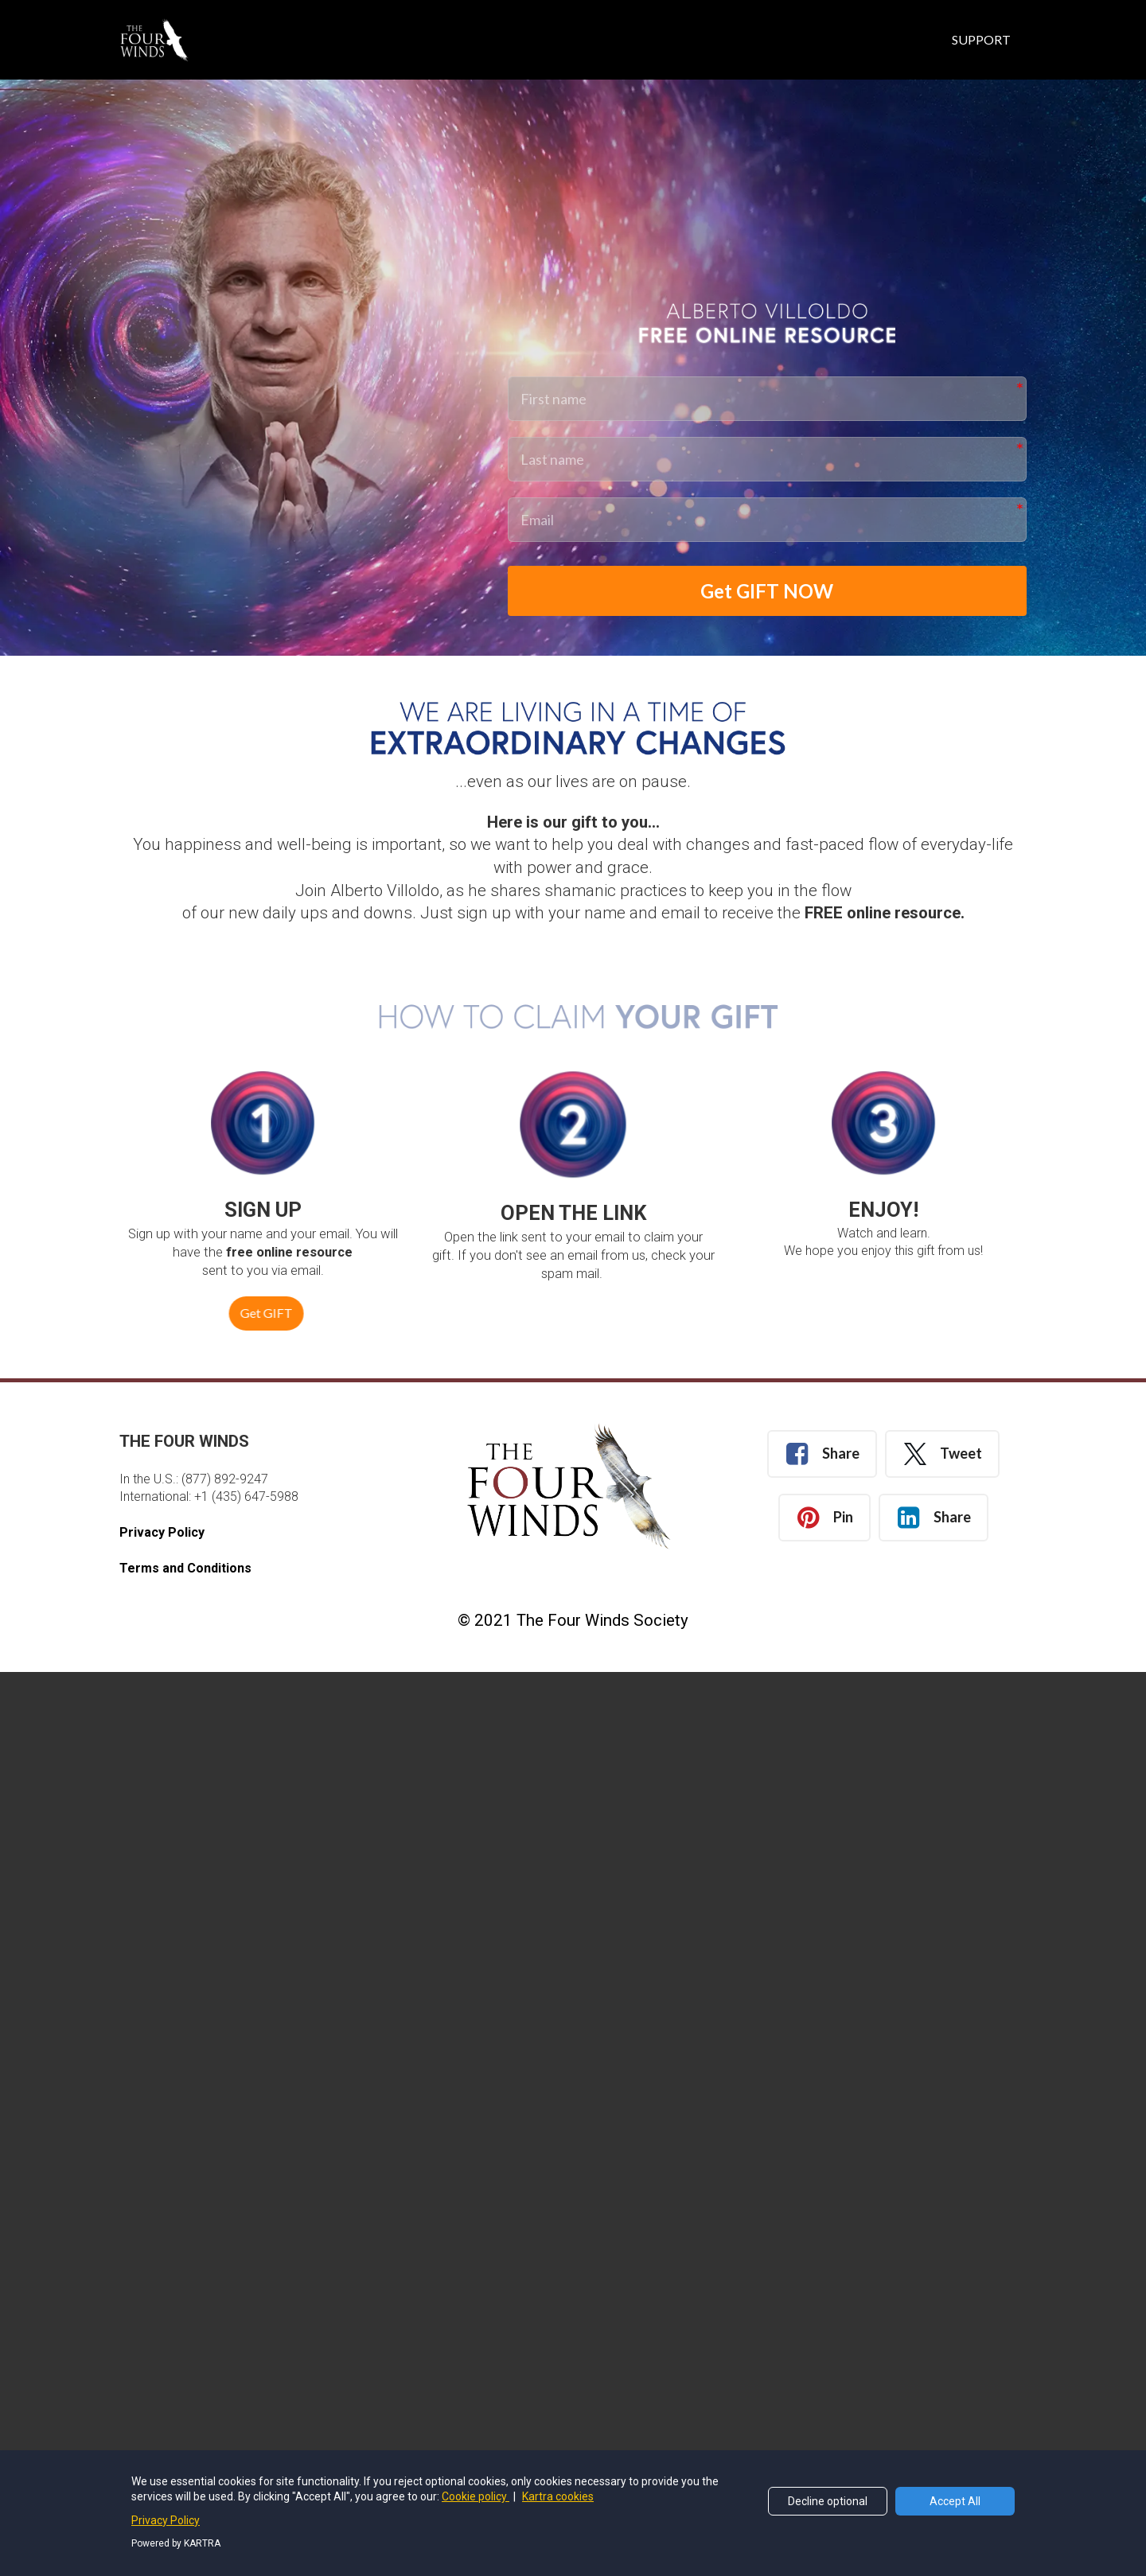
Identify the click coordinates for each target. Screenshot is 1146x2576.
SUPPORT (981, 39)
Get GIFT (261, 1312)
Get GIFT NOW (766, 590)
